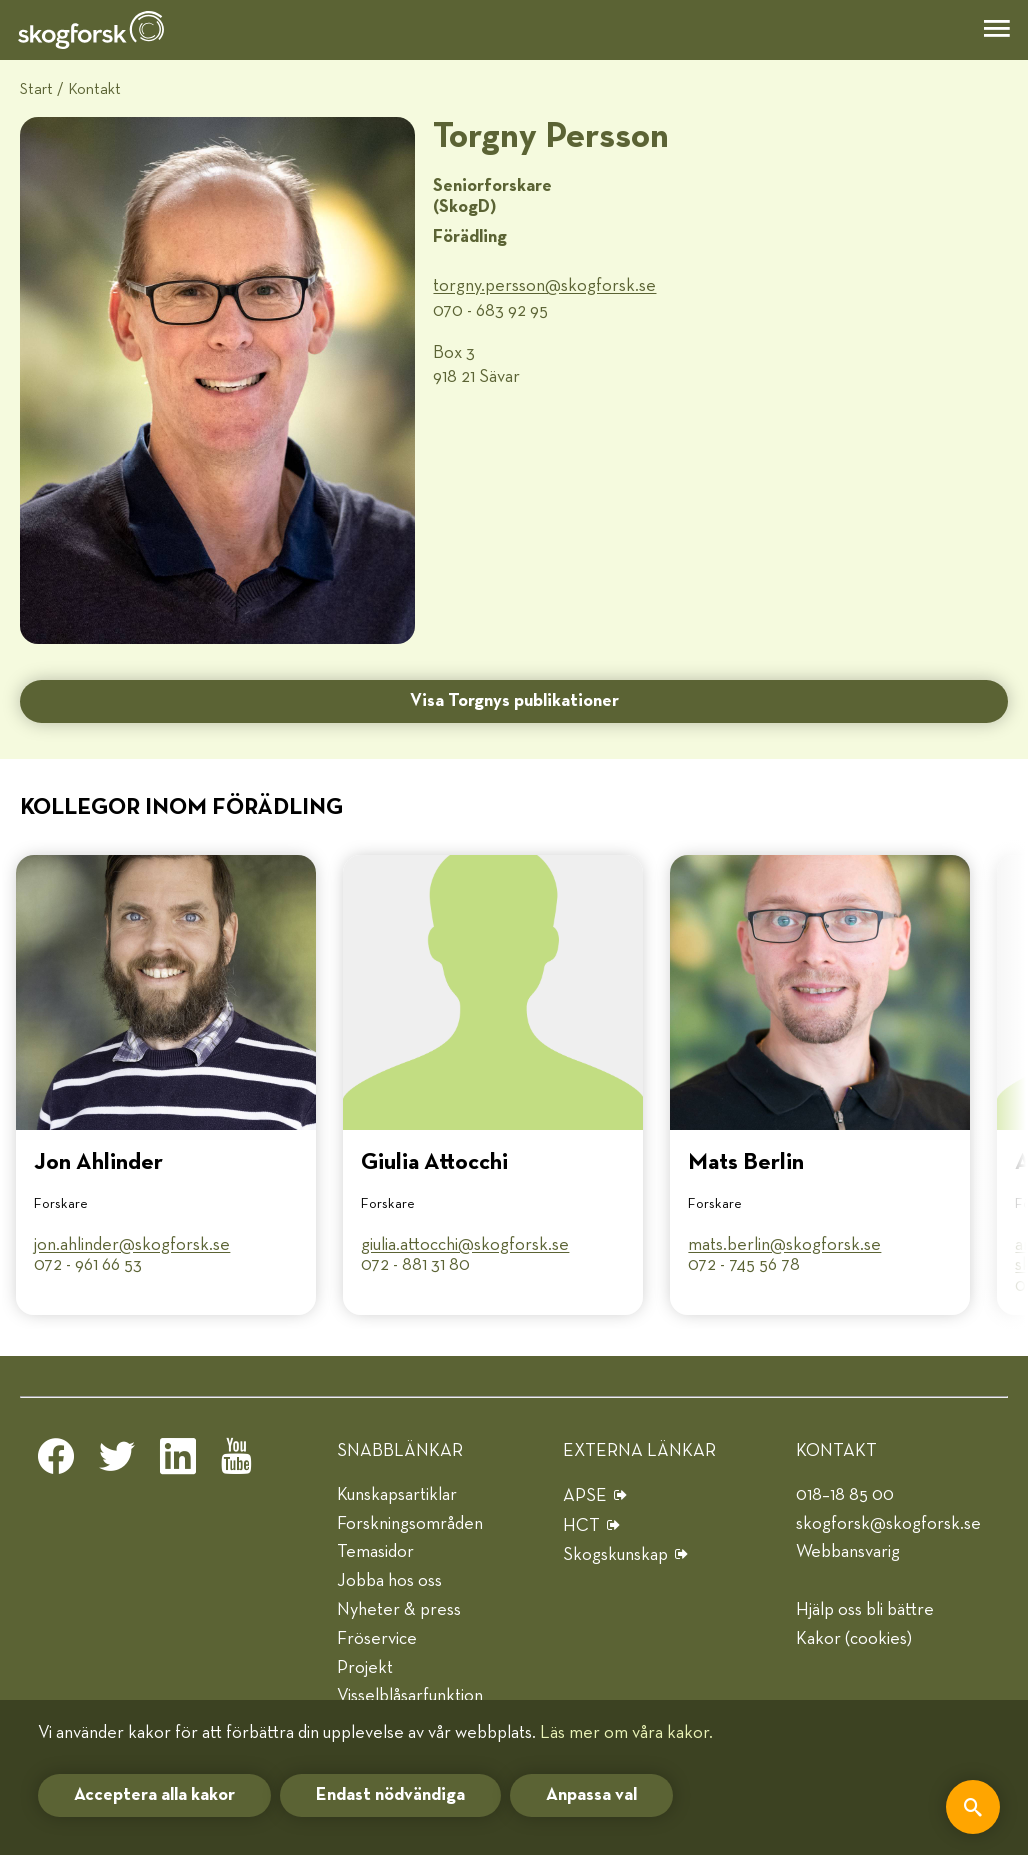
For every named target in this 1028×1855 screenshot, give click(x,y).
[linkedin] (178, 1462)
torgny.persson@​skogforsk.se (544, 286)
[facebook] (56, 1462)
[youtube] (239, 1462)
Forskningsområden (410, 1524)
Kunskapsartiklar (397, 1495)
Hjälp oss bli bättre (865, 1610)
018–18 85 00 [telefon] (845, 1495)
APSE (585, 1496)
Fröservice (377, 1639)
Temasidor (375, 1552)
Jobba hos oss (389, 1581)
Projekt (365, 1668)
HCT (581, 1526)
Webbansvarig (848, 1552)
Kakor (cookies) (854, 1639)
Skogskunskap (615, 1555)
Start (36, 89)
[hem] (91, 30)
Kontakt (94, 89)
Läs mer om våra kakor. (626, 1733)
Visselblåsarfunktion (410, 1696)
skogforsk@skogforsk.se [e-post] (888, 1524)
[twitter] (117, 1462)
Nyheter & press (399, 1610)
